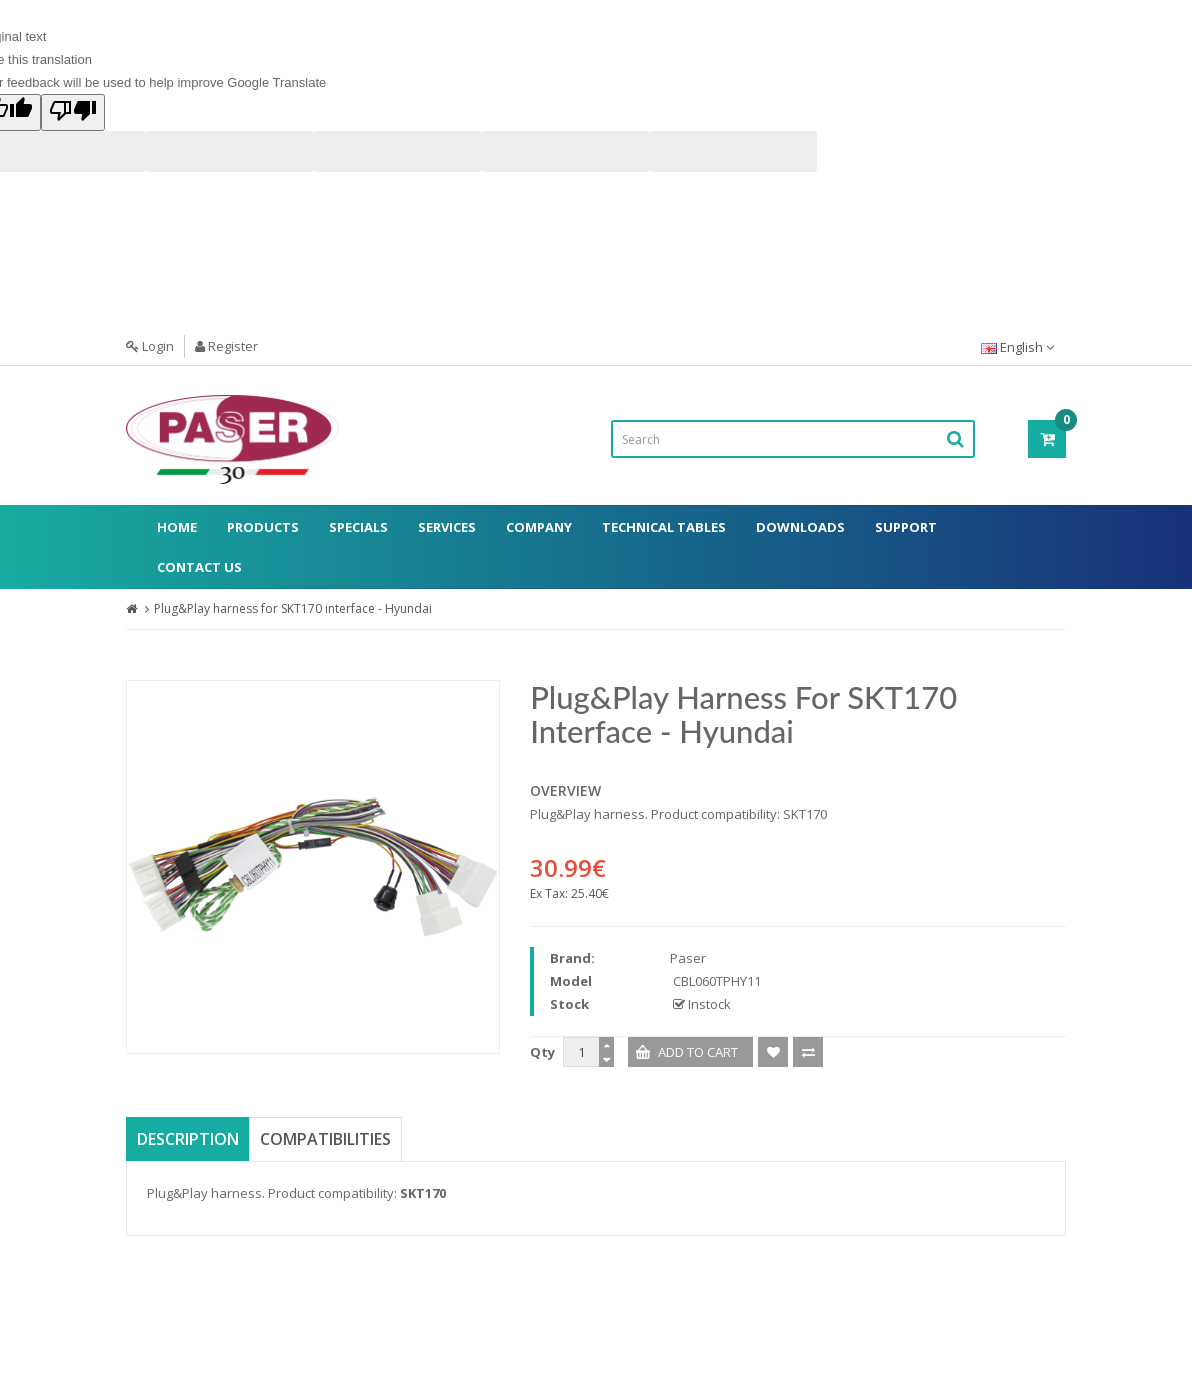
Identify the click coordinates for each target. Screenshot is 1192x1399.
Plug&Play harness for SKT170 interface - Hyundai (293, 608)
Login (150, 346)
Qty (542, 1052)
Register (226, 346)
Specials (358, 527)
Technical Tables (664, 527)
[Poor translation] (73, 112)
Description (188, 1139)
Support (906, 527)
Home (177, 527)
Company (539, 527)
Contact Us (199, 567)
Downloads (800, 527)
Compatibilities (325, 1139)
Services (447, 527)
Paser (688, 958)
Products (263, 527)
